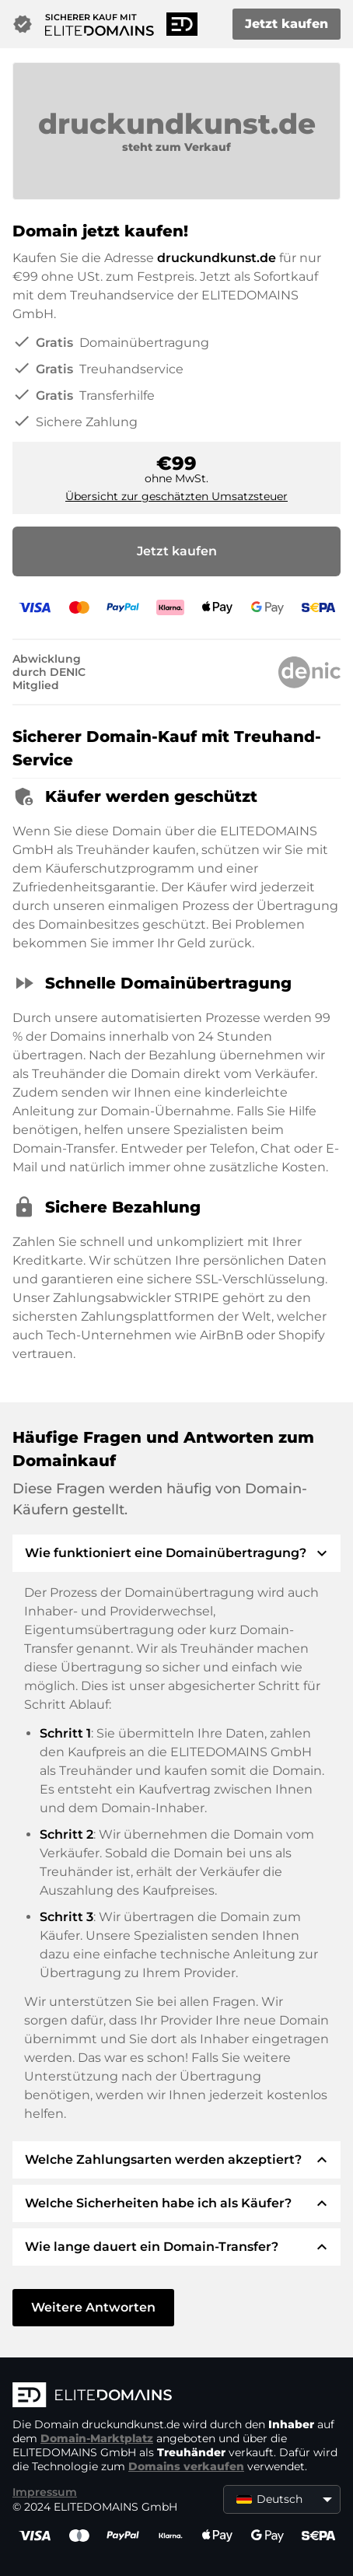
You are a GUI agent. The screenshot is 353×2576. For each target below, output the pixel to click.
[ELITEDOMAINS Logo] (176, 2396)
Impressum (44, 2492)
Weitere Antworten (93, 2307)
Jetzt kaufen (286, 23)
